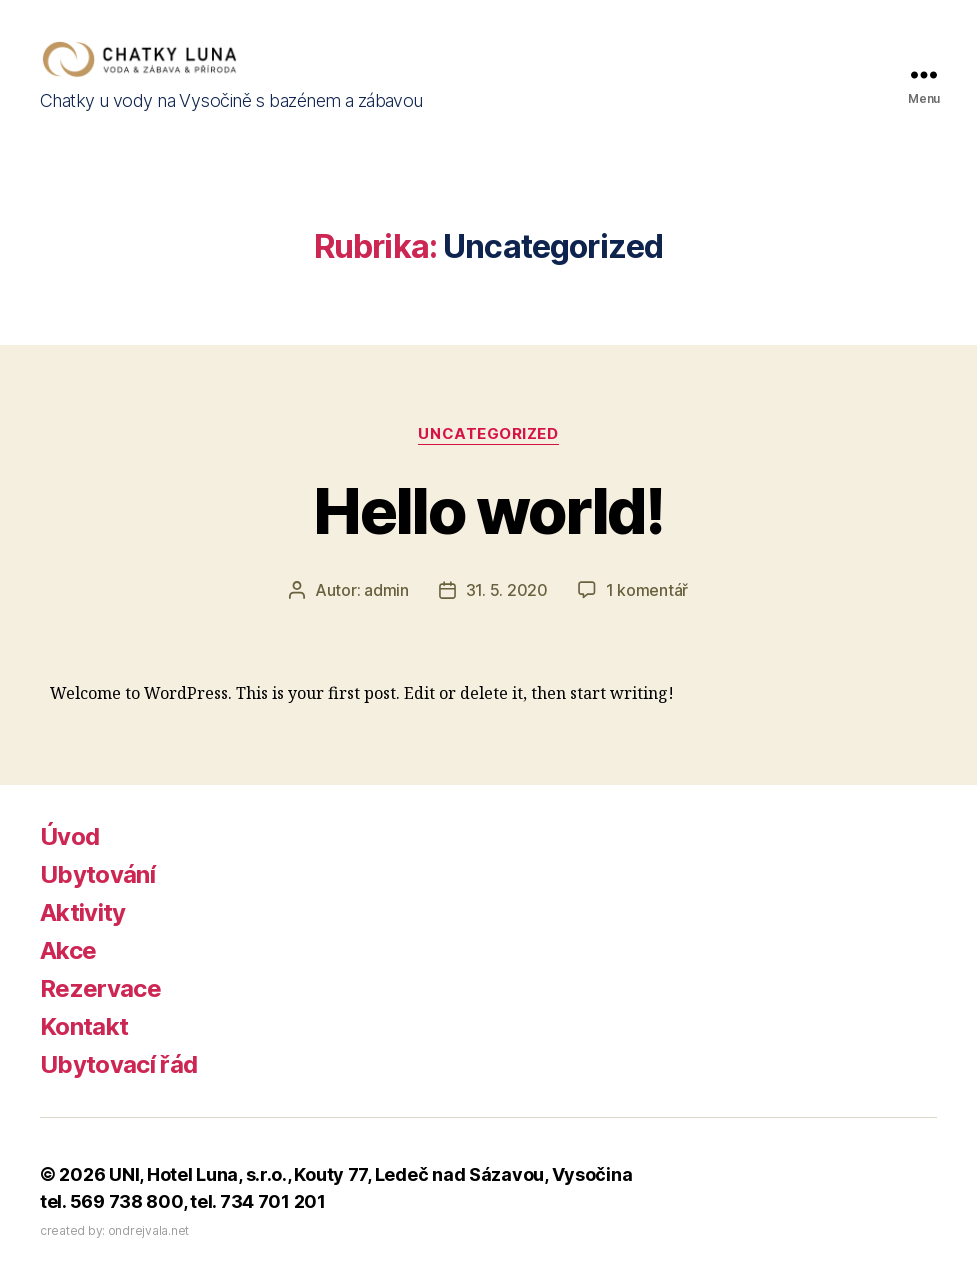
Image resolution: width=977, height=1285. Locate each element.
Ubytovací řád (118, 1064)
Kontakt (84, 1026)
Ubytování (97, 874)
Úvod (69, 836)
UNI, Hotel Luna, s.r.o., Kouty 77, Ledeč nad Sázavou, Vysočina (370, 1174)
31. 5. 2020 (507, 590)
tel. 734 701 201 (258, 1201)
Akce (68, 950)
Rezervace (100, 988)
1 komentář (647, 590)
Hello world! (488, 510)
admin (386, 590)
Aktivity (83, 912)
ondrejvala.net (148, 1230)
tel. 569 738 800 (111, 1201)
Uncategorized (488, 434)
